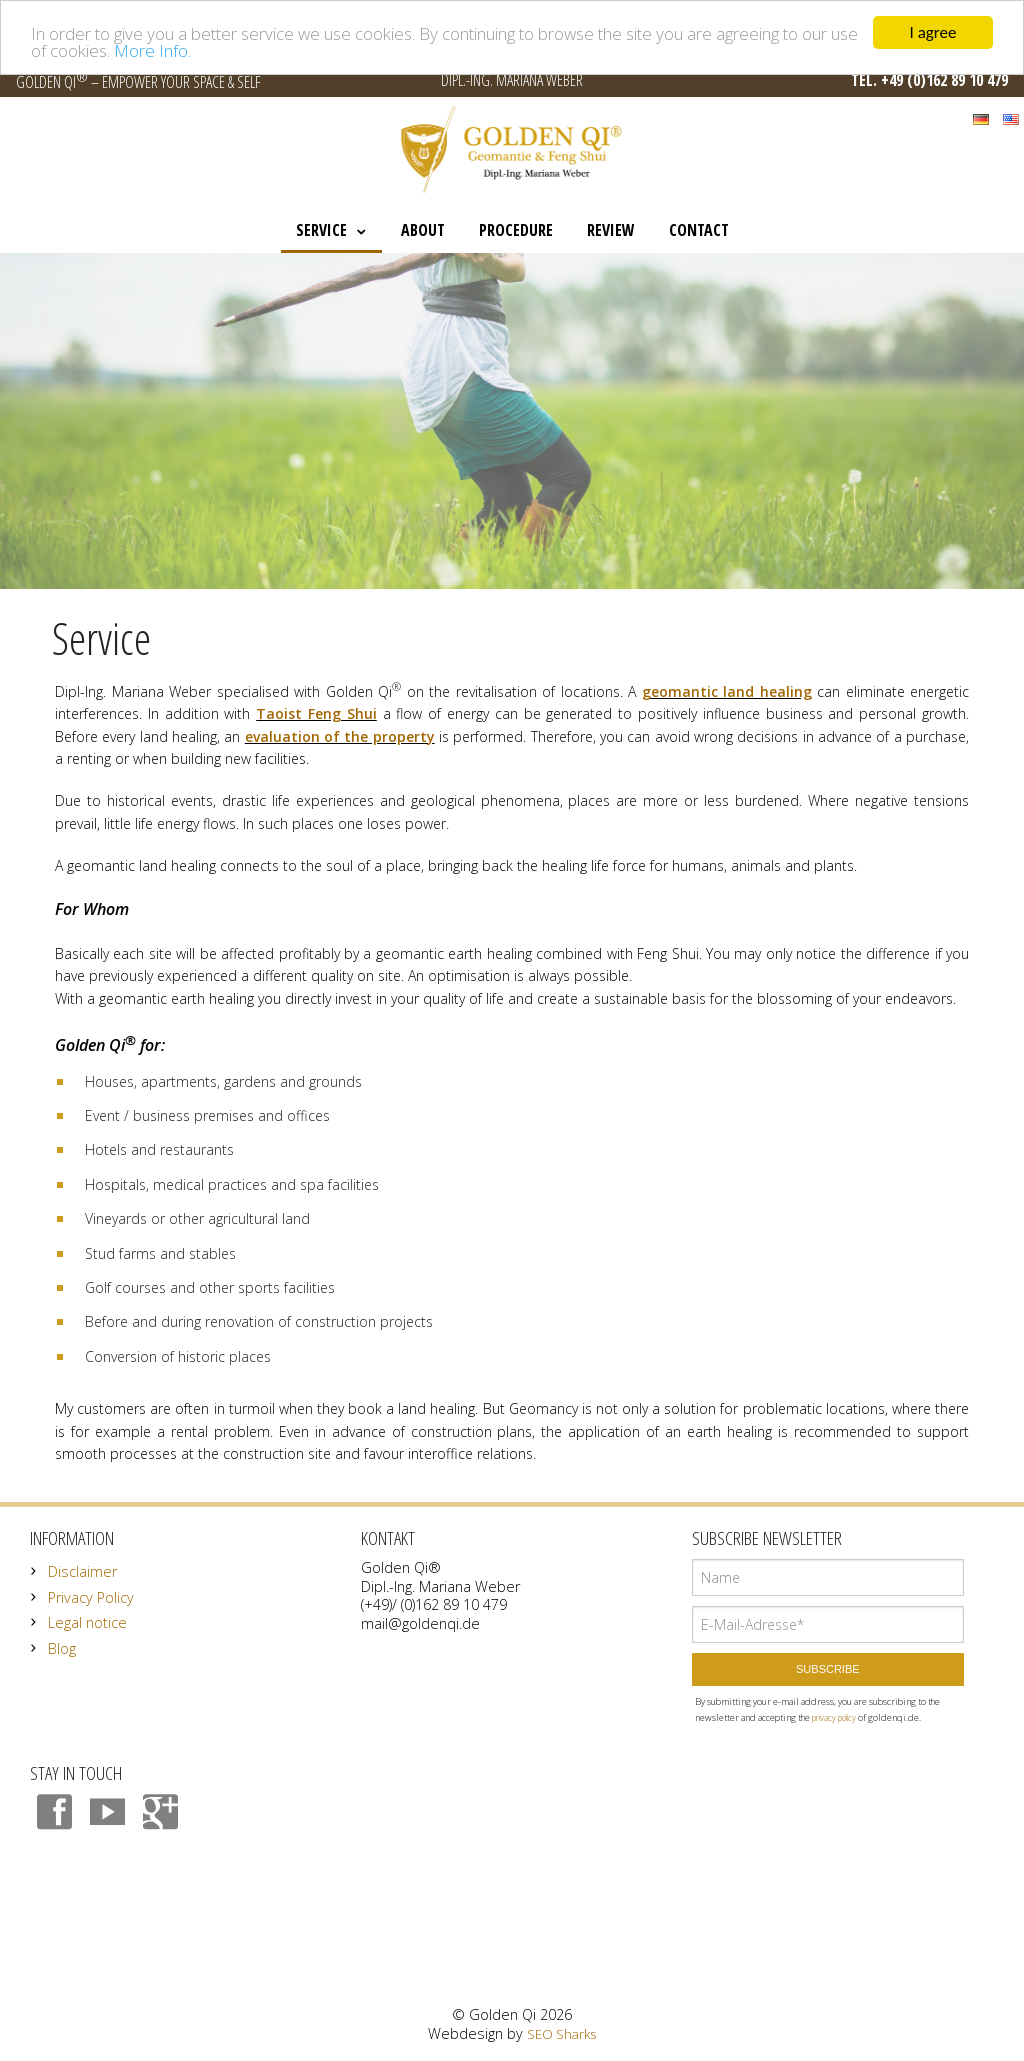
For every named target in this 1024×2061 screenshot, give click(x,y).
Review (611, 230)
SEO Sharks (561, 2034)
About (423, 230)
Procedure (516, 230)
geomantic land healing (727, 691)
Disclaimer (82, 1571)
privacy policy (834, 1717)
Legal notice (87, 1622)
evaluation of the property (340, 735)
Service (321, 230)
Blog (62, 1648)
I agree (933, 32)
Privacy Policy (91, 1597)
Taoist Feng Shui (316, 713)
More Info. (152, 49)
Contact (699, 230)
